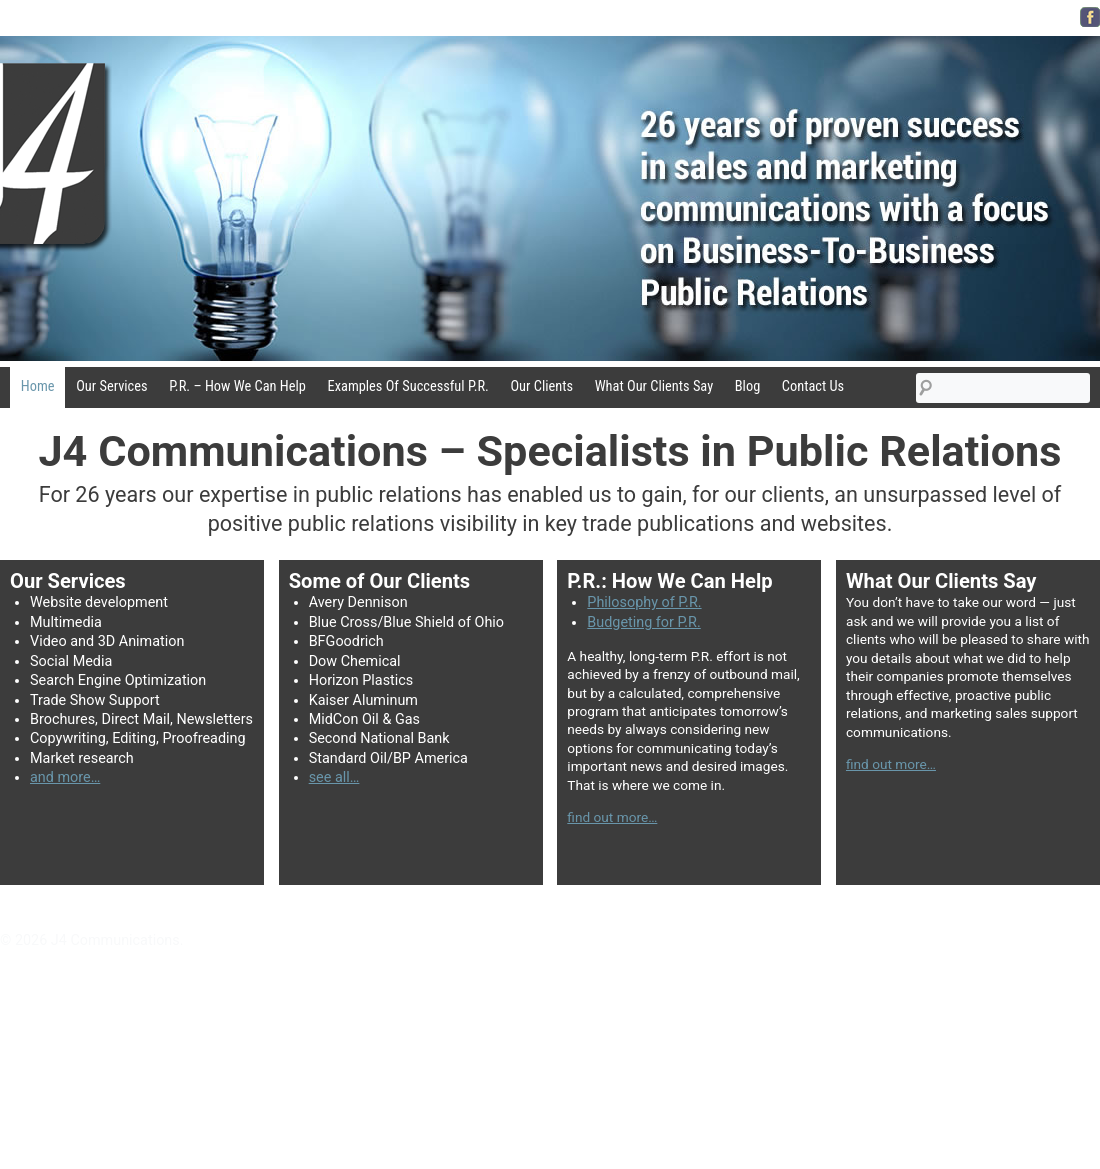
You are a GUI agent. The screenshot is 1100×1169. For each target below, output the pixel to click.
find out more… (612, 817)
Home (38, 386)
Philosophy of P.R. (644, 602)
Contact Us (813, 386)
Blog (747, 386)
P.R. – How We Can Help (237, 386)
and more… (65, 777)
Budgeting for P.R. (643, 622)
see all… (334, 777)
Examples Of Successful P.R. (408, 386)
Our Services (111, 386)
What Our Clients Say (654, 386)
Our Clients (541, 386)
